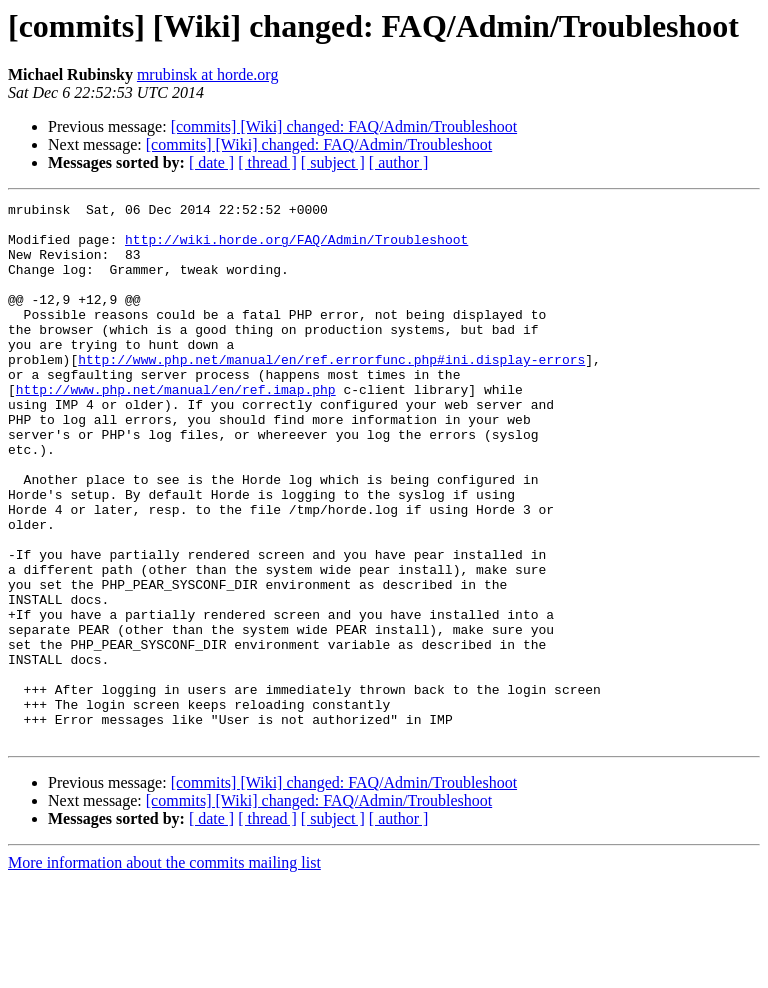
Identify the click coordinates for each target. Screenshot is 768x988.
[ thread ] (267, 162)
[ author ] (399, 162)
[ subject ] (333, 162)
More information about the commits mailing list (164, 970)
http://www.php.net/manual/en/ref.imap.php (176, 428)
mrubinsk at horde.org (207, 74)
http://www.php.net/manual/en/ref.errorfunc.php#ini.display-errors (331, 392)
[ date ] (211, 162)
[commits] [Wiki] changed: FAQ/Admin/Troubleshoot (344, 126)
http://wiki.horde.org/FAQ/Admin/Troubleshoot (296, 248)
